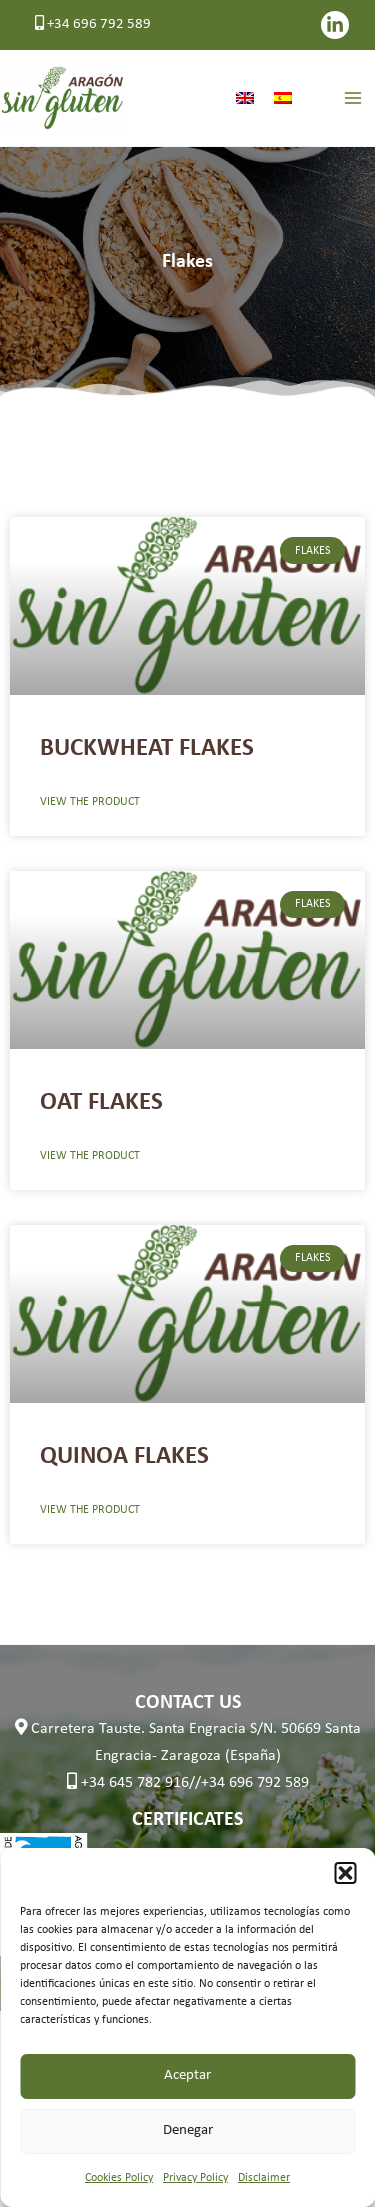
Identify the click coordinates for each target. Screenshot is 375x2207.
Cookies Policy (119, 2178)
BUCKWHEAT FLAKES (147, 748)
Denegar (188, 2130)
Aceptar (187, 2075)
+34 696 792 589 (93, 24)
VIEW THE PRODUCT (90, 802)
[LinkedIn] (335, 25)
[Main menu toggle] (352, 98)
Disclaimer (264, 2178)
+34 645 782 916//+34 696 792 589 (188, 1783)
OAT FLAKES (101, 1102)
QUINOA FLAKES (124, 1456)
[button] (345, 1873)
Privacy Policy (195, 2178)
